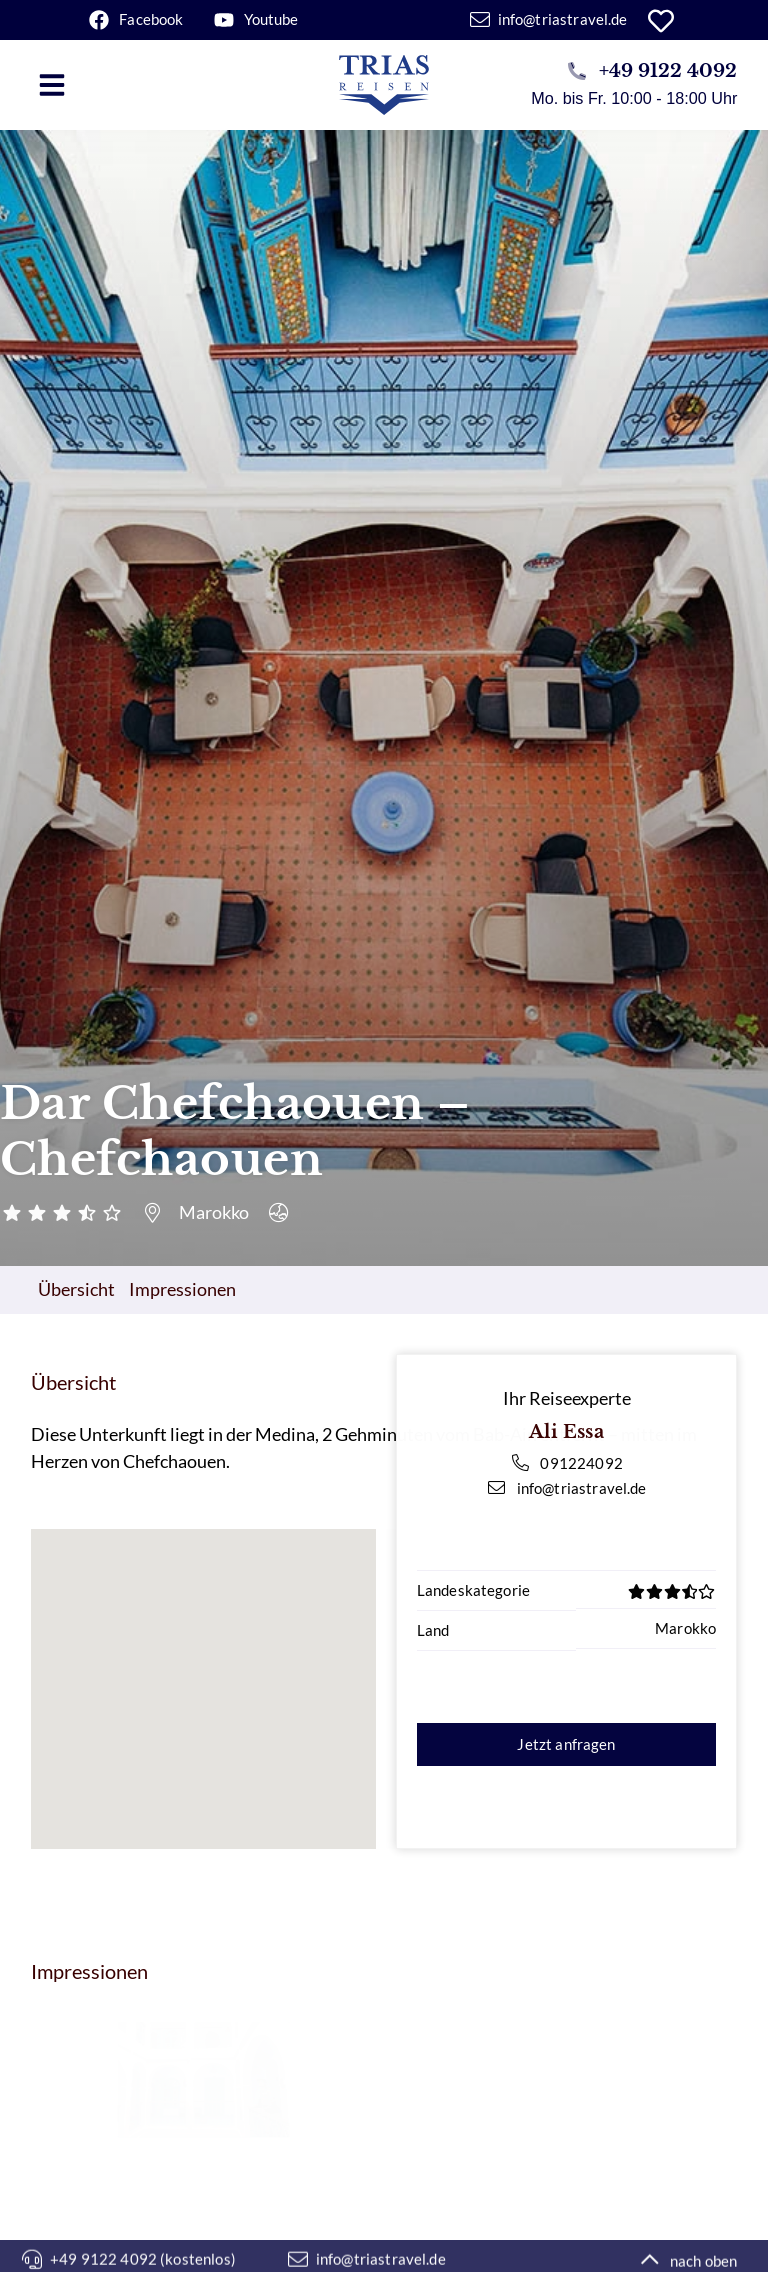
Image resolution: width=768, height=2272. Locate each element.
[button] (52, 85)
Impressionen (182, 1289)
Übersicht (76, 1289)
